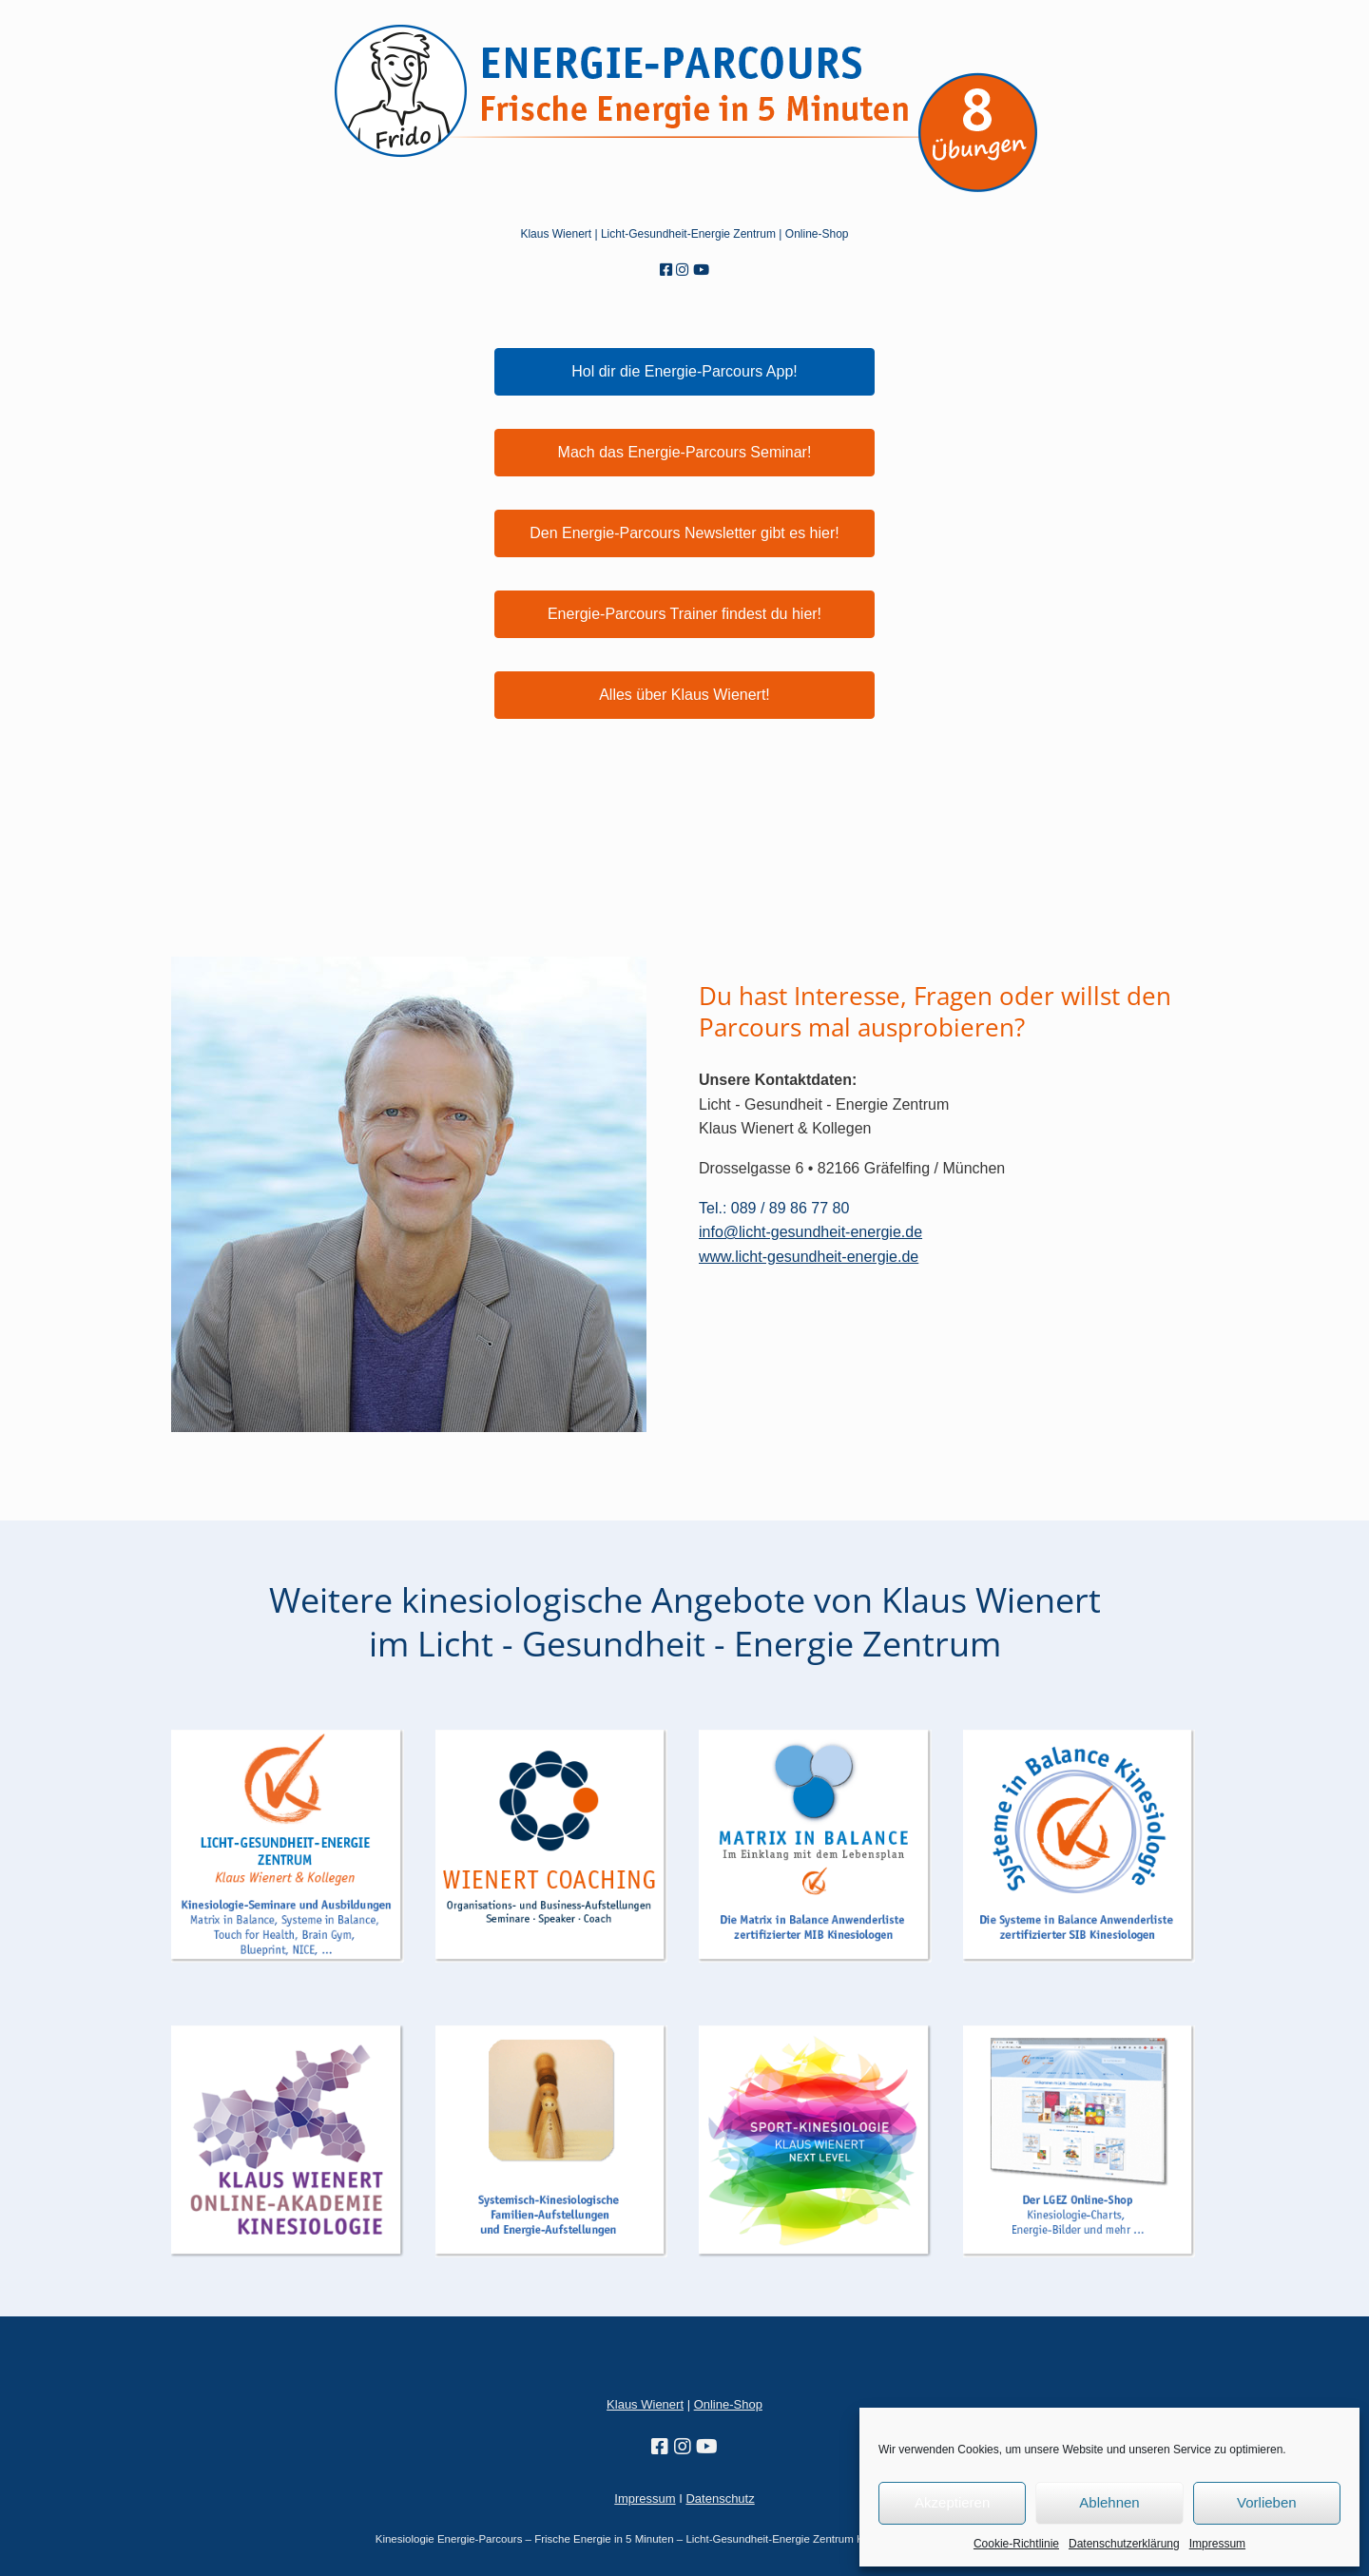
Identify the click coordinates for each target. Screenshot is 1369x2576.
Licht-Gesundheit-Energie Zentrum (688, 234)
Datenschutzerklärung (1124, 2543)
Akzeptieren (952, 2502)
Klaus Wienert (555, 234)
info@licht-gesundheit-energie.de (810, 1232)
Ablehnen (1109, 2502)
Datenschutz (719, 2498)
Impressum (1217, 2543)
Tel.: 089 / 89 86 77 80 (774, 1208)
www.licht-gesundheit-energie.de (808, 1257)
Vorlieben (1267, 2502)
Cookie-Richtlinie (1016, 2543)
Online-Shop (728, 2404)
